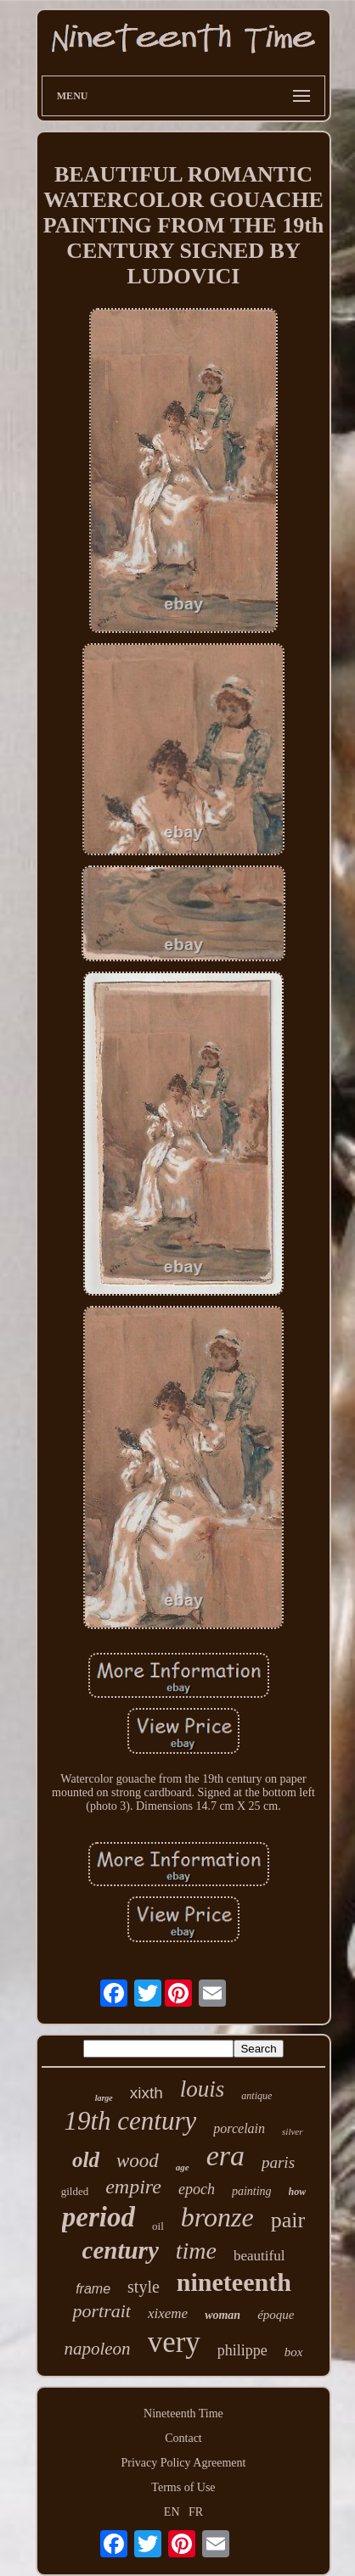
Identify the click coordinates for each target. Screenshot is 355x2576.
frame (93, 2289)
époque (275, 2314)
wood (137, 2160)
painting (252, 2191)
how (298, 2192)
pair (288, 2220)
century (120, 2250)
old (85, 2159)
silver (292, 2131)
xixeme (168, 2313)
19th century (130, 2121)
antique (256, 2096)
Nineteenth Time (183, 2413)
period (98, 2217)
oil (158, 2226)
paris (278, 2162)
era (225, 2155)
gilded (75, 2191)
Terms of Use (183, 2487)
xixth (146, 2093)
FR (196, 2512)
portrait (101, 2310)
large (104, 2098)
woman (222, 2315)
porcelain (239, 2128)
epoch (196, 2189)
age (182, 2167)
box (294, 2352)
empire (133, 2187)
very (174, 2342)
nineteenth (234, 2282)
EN (172, 2512)
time (196, 2250)
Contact (183, 2438)
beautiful (259, 2256)
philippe (242, 2350)
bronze (217, 2217)
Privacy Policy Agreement (183, 2462)
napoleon (97, 2348)
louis (202, 2089)
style (143, 2286)
